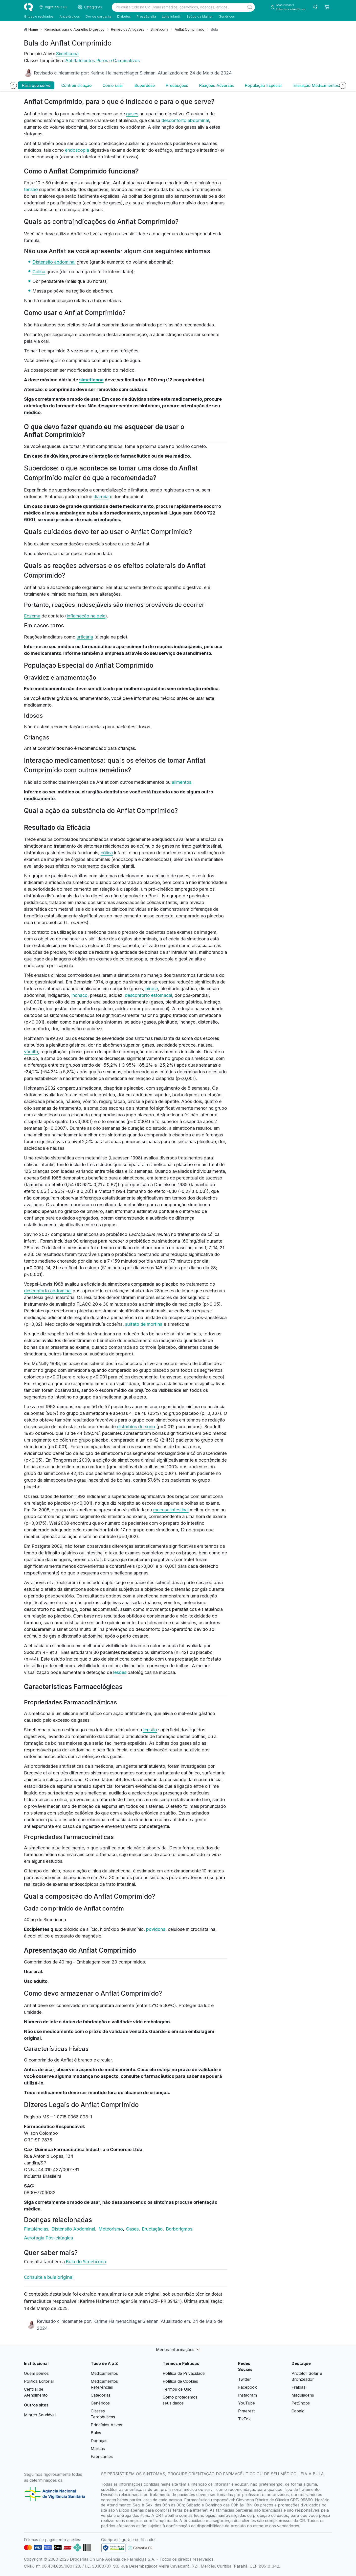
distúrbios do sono (136, 1426)
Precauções (177, 85)
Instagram (247, 2395)
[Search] (250, 7)
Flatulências (36, 2229)
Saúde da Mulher (199, 16)
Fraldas (298, 2387)
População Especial (263, 85)
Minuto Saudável (40, 2414)
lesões (119, 1672)
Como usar (113, 85)
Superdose (144, 85)
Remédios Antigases (127, 29)
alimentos (181, 782)
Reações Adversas (216, 85)
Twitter (244, 2379)
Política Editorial (39, 2381)
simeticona (91, 379)
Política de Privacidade (184, 2373)
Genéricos (227, 16)
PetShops (300, 2403)
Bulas (96, 2432)
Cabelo (298, 2410)
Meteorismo (111, 2229)
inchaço (79, 995)
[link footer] (113, 2548)
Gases (133, 2229)
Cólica (38, 271)
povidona (155, 1929)
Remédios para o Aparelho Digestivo (74, 29)
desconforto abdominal (185, 120)
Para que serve (36, 85)
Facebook (247, 2387)
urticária (85, 636)
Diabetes (124, 16)
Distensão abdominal (53, 262)
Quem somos (36, 2373)
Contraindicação (76, 85)
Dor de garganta (98, 16)
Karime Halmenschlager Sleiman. (123, 72)
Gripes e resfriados (39, 16)
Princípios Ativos (106, 2424)
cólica (107, 852)
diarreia (101, 496)
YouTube (246, 2403)
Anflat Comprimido (189, 29)
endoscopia (77, 150)
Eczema (32, 615)
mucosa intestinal (171, 1509)
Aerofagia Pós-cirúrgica (48, 2237)
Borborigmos (180, 2229)
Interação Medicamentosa (316, 85)
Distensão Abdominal (73, 2229)
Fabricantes (102, 2456)
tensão (31, 189)
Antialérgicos (70, 16)
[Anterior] (13, 85)
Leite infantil (171, 16)
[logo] (28, 7)
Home (33, 29)
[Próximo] (342, 85)
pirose (151, 988)
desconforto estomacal (148, 995)
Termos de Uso (177, 2389)
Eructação (153, 2229)
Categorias (101, 2395)
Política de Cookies (180, 2381)
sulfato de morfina (143, 1324)
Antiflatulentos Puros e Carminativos (102, 60)
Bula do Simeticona (86, 2261)
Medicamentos (104, 2373)
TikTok (244, 2418)
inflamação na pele (86, 615)
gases (132, 113)
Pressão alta (146, 16)
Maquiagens (302, 2395)
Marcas (98, 2448)
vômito (31, 1051)
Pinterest (246, 2410)
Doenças (99, 2440)
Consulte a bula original (48, 2277)
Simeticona (159, 29)
